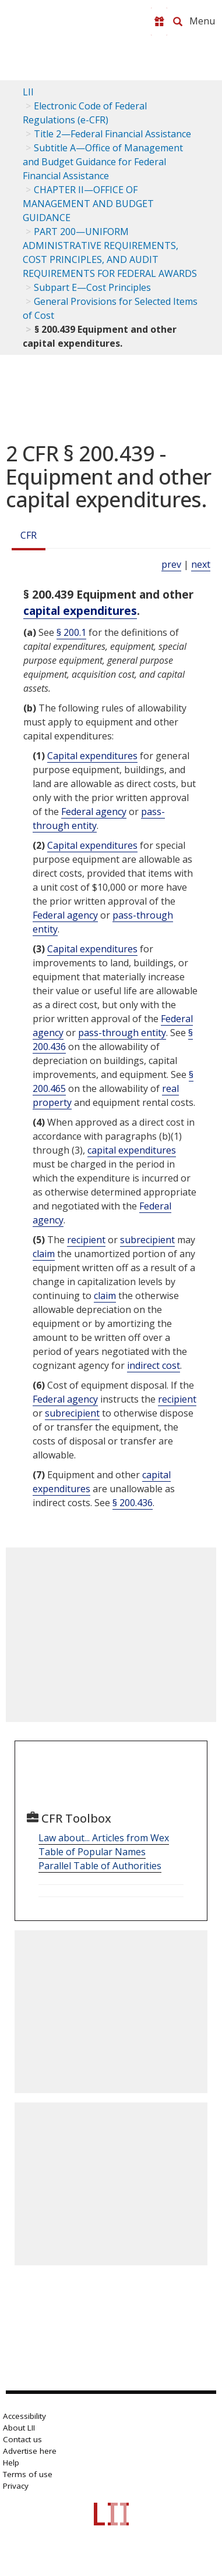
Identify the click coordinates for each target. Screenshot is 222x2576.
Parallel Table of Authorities (99, 1865)
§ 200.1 (71, 632)
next (200, 564)
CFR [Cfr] (28, 535)
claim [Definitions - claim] (44, 1253)
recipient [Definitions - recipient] (86, 1239)
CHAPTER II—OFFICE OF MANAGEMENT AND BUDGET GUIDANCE (88, 203)
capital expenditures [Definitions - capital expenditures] (80, 610)
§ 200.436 (132, 1502)
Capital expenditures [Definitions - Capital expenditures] (92, 755)
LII (28, 92)
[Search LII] (178, 21)
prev (171, 564)
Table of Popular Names (92, 1851)
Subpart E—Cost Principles (92, 287)
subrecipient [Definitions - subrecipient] (147, 1239)
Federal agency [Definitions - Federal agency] (93, 811)
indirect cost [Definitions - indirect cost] (153, 1365)
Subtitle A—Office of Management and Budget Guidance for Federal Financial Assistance (103, 161)
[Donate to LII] (159, 21)
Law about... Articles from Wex (103, 1837)
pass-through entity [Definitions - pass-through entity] (122, 1032)
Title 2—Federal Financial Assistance (112, 133)
